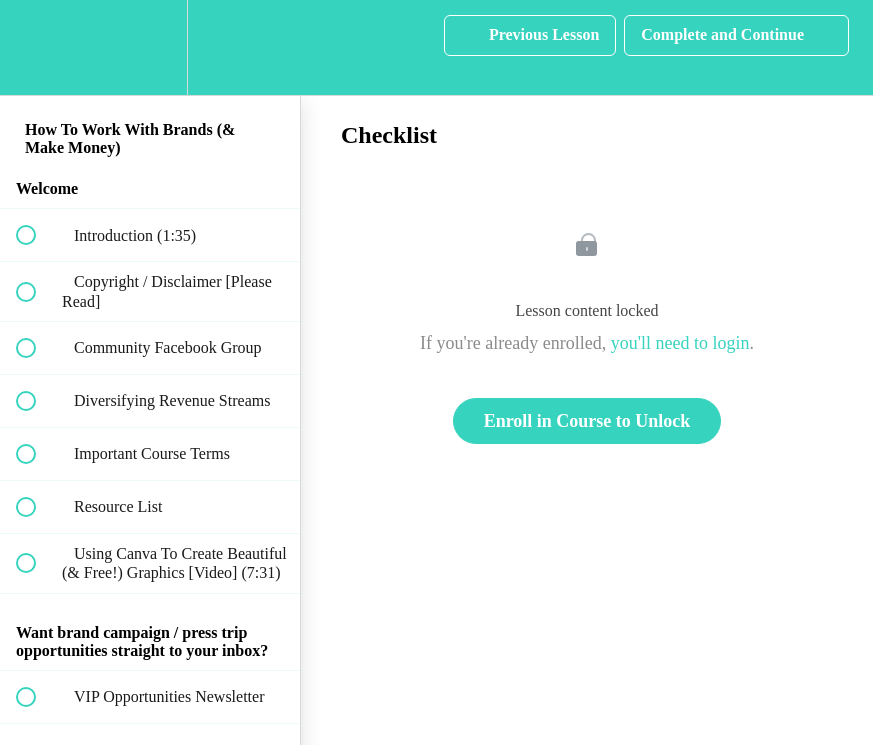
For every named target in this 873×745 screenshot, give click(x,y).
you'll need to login (680, 343)
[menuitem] (150, 47)
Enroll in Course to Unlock (587, 421)
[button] (37, 47)
